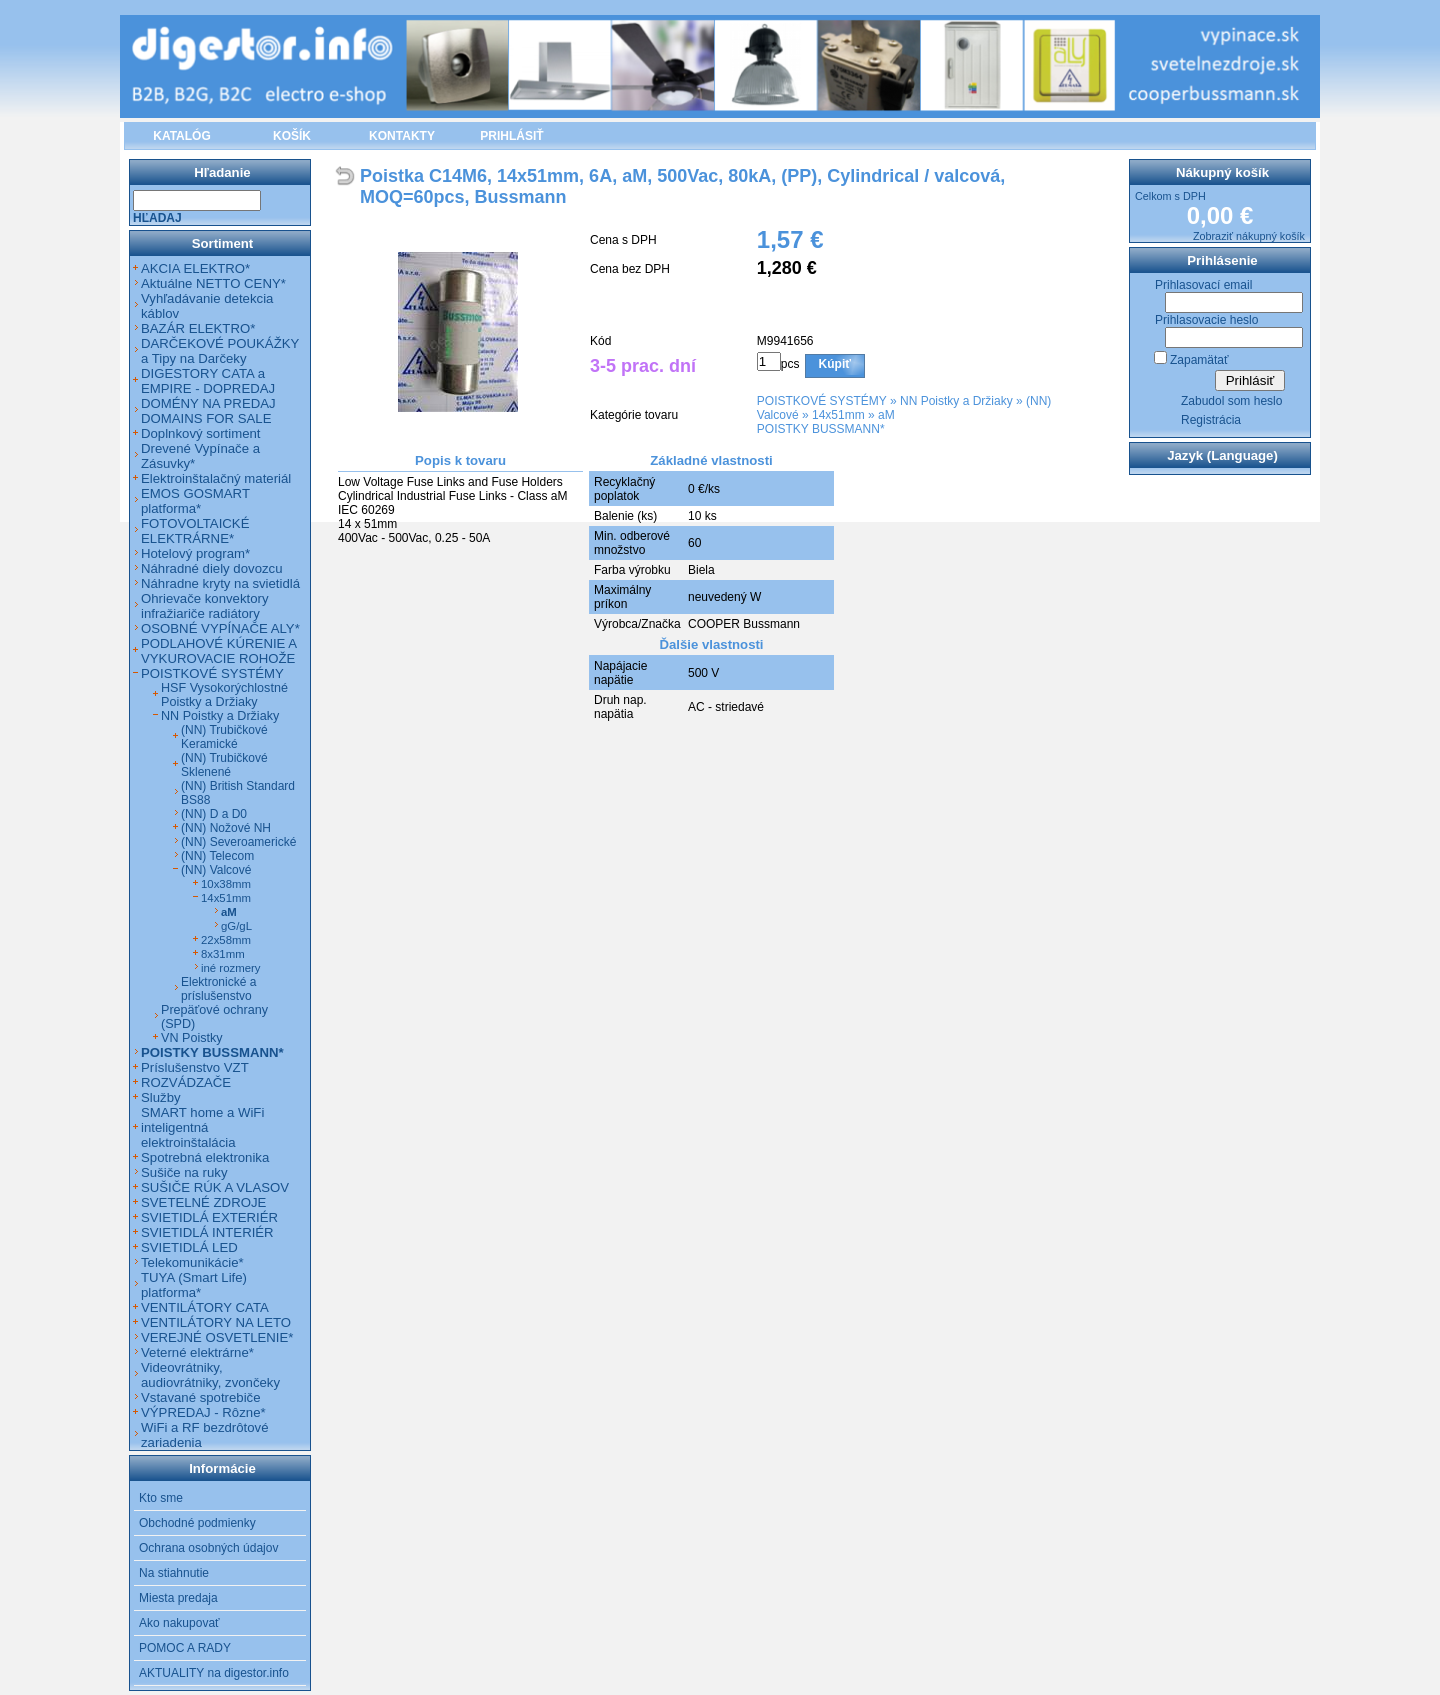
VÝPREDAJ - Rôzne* (203, 1412)
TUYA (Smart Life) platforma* (194, 1285)
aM (886, 415)
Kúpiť (835, 364)
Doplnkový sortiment (200, 433)
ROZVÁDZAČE (186, 1082)
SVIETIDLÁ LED (189, 1247)
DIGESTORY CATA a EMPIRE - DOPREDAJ (208, 381)
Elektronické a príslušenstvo (218, 989)
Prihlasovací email (1203, 285)
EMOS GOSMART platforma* (195, 501)
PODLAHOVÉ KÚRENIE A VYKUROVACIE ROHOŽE (218, 651)
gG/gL (236, 926)
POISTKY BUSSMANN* (821, 429)
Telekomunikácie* (192, 1262)
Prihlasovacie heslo (1206, 320)
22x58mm (226, 940)
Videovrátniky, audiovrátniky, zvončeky (210, 1375)
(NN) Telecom (217, 856)
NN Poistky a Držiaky (956, 401)
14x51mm (838, 415)
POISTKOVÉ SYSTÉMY (822, 401)
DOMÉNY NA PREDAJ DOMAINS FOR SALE (208, 411)
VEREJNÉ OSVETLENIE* (217, 1337)
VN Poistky (192, 1038)
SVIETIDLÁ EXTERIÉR (209, 1217)
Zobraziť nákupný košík (1249, 236)
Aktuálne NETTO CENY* (213, 283)
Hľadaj (157, 218)
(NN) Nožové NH (226, 828)
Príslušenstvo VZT (195, 1067)
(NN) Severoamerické (238, 842)
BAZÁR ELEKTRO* (198, 328)
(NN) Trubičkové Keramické (224, 737)
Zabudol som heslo (1231, 401)
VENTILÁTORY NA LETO (216, 1322)
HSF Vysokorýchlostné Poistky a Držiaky (224, 695)
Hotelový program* (195, 553)
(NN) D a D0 (214, 814)
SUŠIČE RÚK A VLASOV (215, 1187)
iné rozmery (231, 968)
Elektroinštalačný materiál (216, 478)
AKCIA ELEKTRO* (195, 268)
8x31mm (223, 954)
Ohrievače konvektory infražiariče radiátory (205, 606)
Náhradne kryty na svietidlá (220, 583)
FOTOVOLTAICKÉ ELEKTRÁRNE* (195, 531)
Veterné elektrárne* (197, 1352)
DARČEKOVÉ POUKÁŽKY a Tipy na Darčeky (220, 351)
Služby (161, 1097)
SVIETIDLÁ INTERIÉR (207, 1232)
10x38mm (226, 884)
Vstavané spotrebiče (201, 1397)
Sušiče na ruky (184, 1172)
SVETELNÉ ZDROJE (203, 1202)
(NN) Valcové (216, 870)
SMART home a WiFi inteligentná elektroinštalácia (202, 1127)
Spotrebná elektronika (205, 1157)
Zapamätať (1199, 360)
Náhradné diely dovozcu (212, 568)
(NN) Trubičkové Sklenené (224, 765)
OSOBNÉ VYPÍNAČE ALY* (220, 628)
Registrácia (1211, 420)
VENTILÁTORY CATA (205, 1307)
